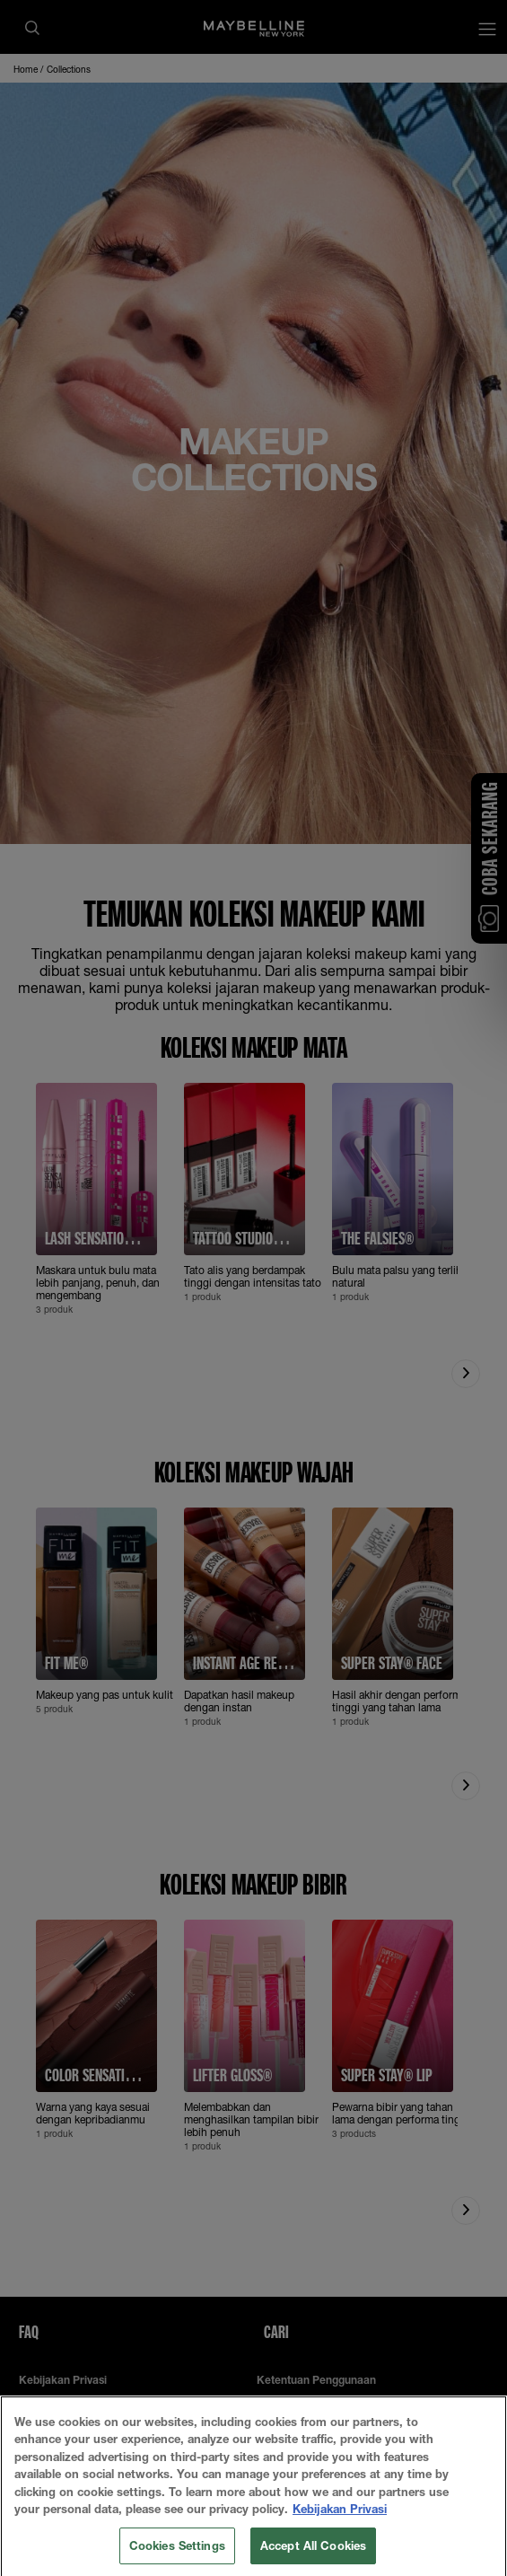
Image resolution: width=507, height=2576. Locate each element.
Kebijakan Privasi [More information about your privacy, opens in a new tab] (340, 2539)
